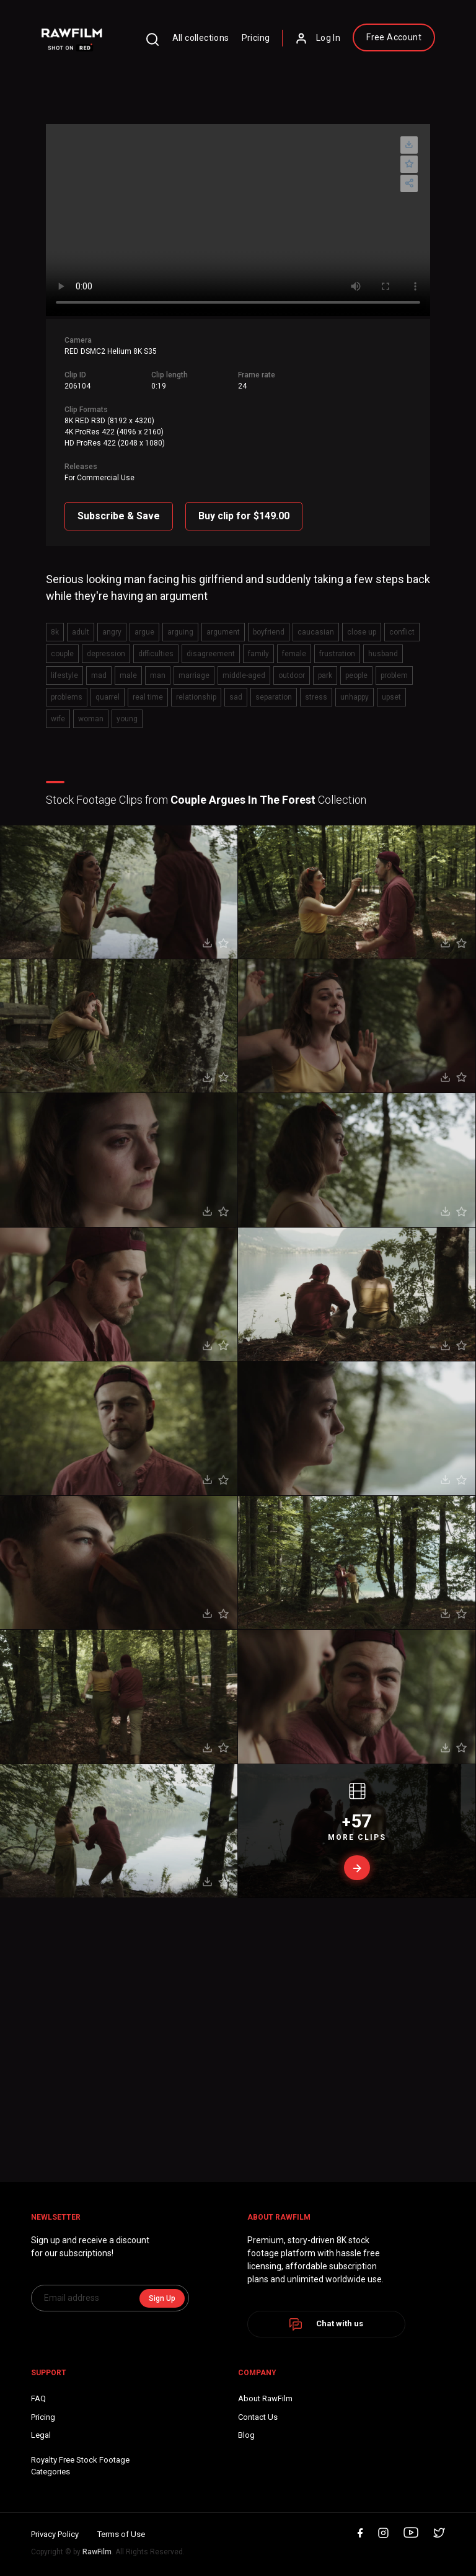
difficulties (156, 653)
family (258, 653)
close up (361, 632)
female (294, 653)
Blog (246, 2435)
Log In (317, 38)
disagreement (211, 653)
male (128, 675)
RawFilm (97, 2551)
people (356, 675)
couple (62, 653)
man (157, 675)
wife (58, 718)
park (325, 675)
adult (80, 632)
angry (111, 632)
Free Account (393, 37)
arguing (180, 632)
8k (55, 632)
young (127, 718)
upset (391, 697)
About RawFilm (265, 2398)
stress (316, 697)
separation (273, 697)
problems (66, 697)
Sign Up (162, 2298)
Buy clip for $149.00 (243, 516)
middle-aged (244, 675)
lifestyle (64, 675)
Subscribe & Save (118, 516)
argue (144, 632)
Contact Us (258, 2417)
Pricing (256, 38)
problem (394, 675)
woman (91, 718)
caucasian (316, 632)
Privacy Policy (55, 2534)
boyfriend (268, 632)
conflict (402, 632)
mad (99, 675)
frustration (337, 653)
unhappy (354, 697)
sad (235, 697)
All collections (200, 38)
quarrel (107, 697)
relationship (196, 697)
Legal (41, 2435)
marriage (193, 675)
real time (148, 697)
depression (106, 653)
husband (383, 653)
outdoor (291, 675)
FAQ (38, 2398)
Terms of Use (121, 2534)
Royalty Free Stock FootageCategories (80, 2466)
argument (223, 632)
